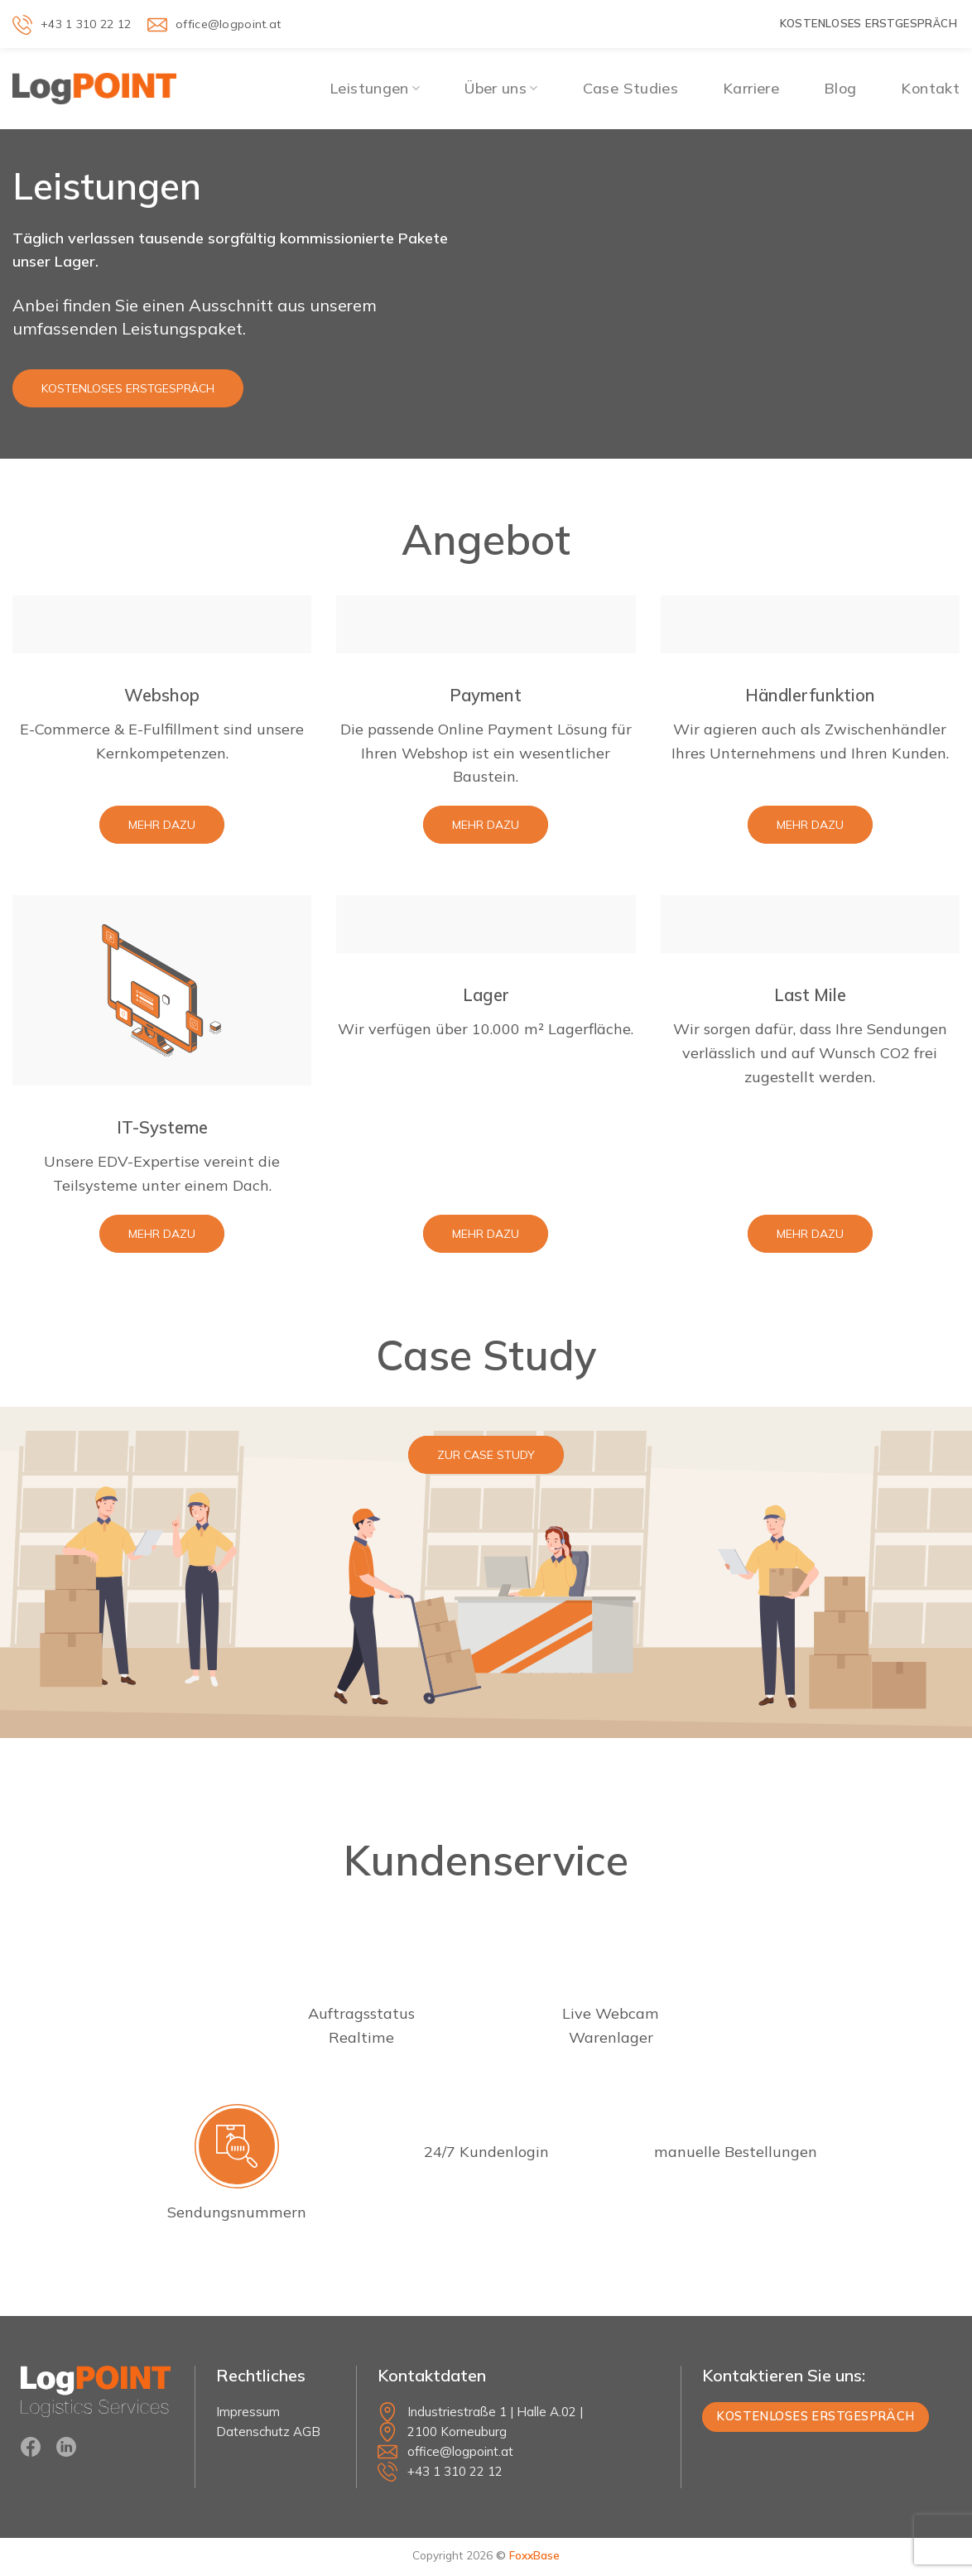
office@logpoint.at (460, 2451)
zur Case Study (486, 1454)
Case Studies (630, 88)
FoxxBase (534, 2555)
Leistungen (375, 88)
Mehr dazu (161, 824)
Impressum (248, 2412)
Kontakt (930, 88)
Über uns (500, 88)
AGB (306, 2431)
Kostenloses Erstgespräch (127, 388)
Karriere (751, 88)
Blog (840, 88)
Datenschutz (253, 2431)
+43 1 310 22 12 (455, 2471)
